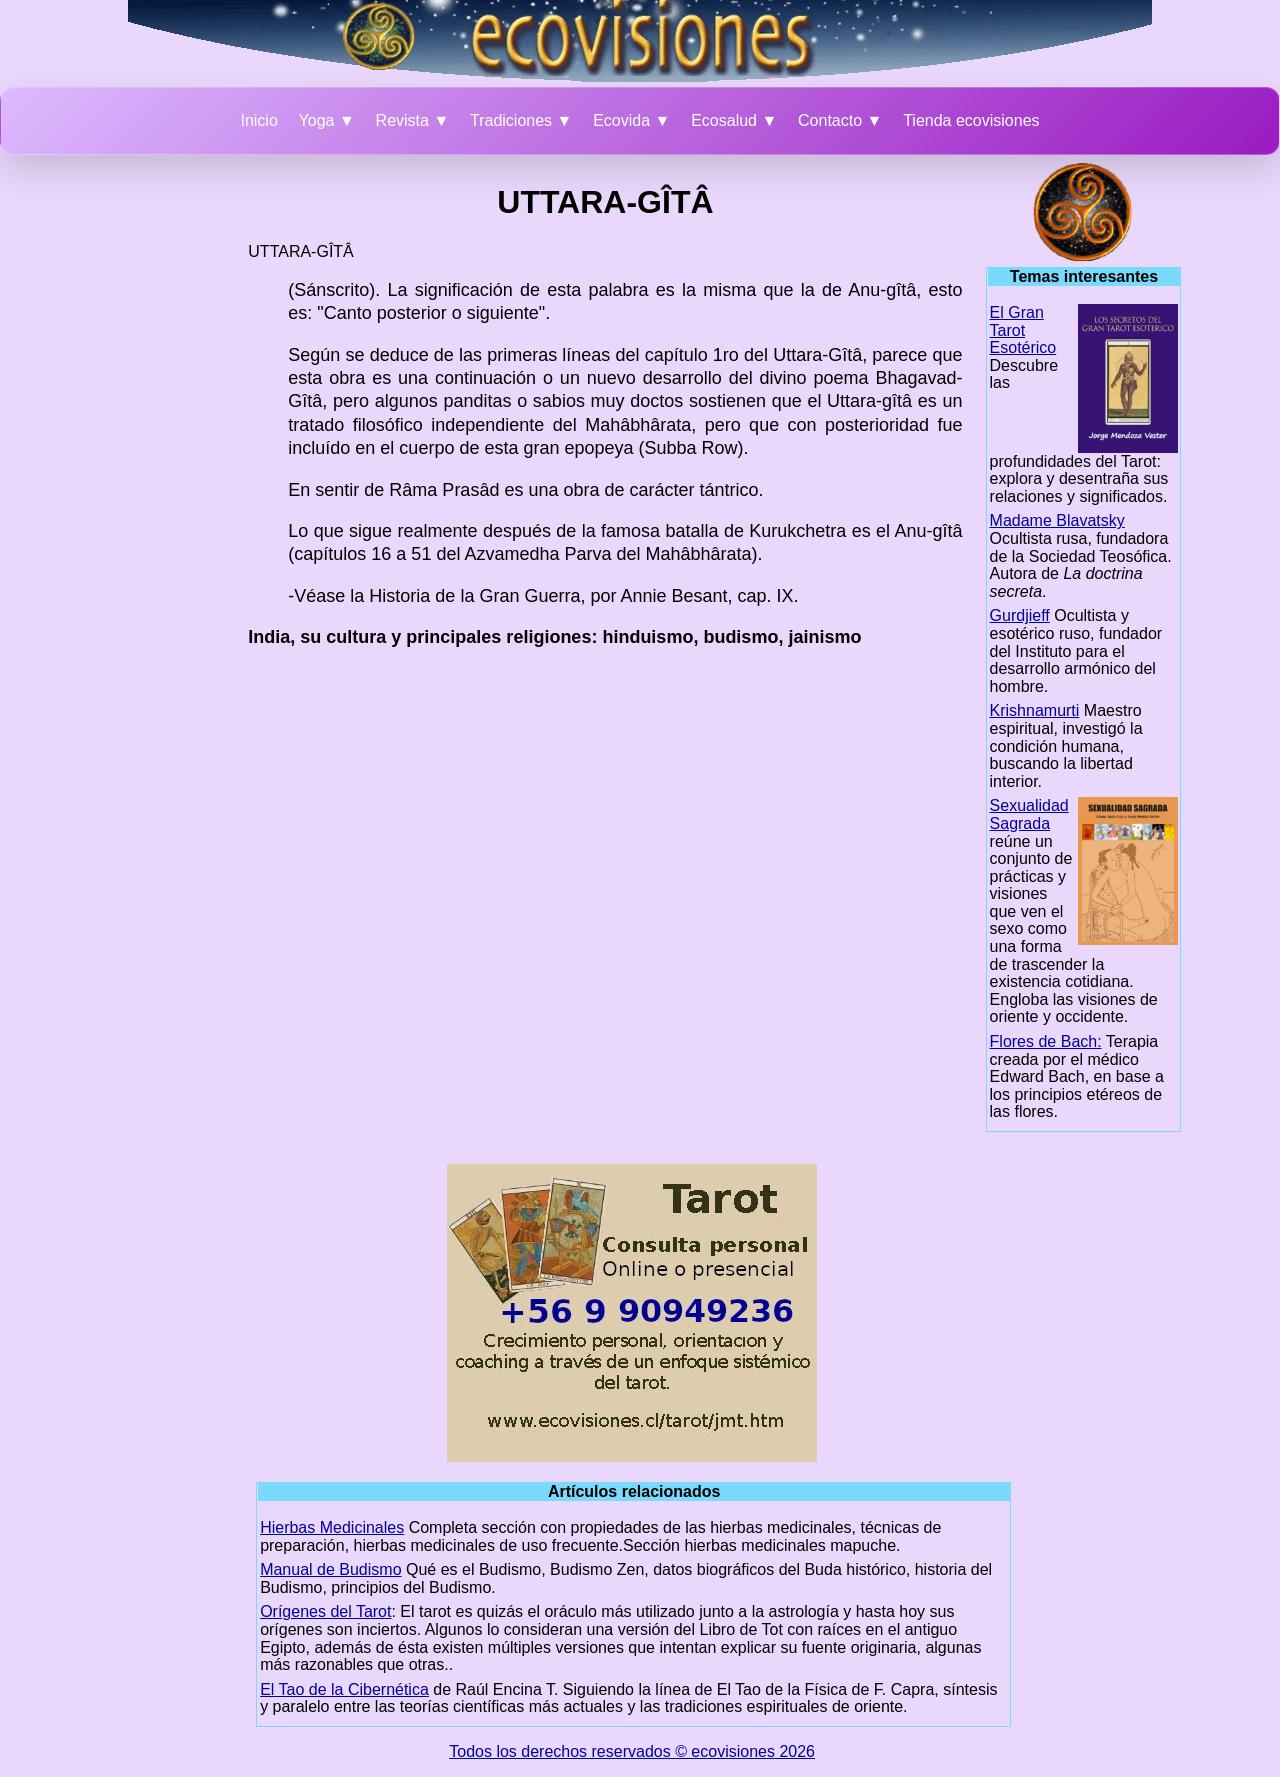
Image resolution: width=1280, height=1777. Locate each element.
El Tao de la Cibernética (344, 1689)
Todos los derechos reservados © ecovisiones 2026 (632, 1751)
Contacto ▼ (840, 120)
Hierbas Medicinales (332, 1527)
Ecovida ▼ (631, 120)
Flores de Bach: (1046, 1041)
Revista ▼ (413, 120)
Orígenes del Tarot (325, 1611)
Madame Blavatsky (1057, 520)
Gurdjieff (1020, 615)
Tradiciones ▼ (521, 120)
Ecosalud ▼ (734, 120)
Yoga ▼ (327, 120)
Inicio (258, 120)
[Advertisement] (151, 463)
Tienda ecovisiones (971, 120)
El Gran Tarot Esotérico (1023, 330)
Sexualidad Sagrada (1029, 814)
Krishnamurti (1035, 710)
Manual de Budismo (330, 1569)
